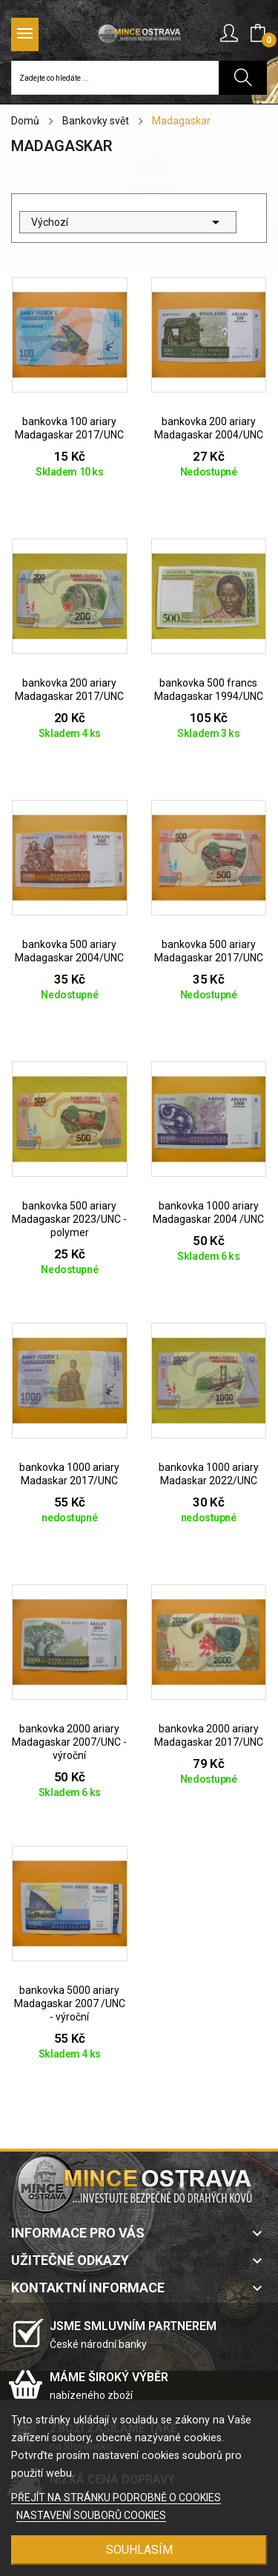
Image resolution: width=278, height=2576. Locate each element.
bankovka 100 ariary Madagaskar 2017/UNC (69, 428)
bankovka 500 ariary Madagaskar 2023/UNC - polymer (69, 1219)
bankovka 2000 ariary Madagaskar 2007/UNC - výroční (69, 1742)
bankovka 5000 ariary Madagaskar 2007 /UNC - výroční (69, 2003)
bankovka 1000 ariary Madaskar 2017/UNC (69, 1473)
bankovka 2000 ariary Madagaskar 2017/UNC (208, 1735)
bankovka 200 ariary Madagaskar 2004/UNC (208, 428)
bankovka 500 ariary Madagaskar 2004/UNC (69, 951)
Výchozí (128, 222)
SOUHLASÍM (139, 2550)
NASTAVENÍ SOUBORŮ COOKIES (91, 2515)
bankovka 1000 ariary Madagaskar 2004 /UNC (208, 1212)
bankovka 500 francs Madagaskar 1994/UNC (208, 689)
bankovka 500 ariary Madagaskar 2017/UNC (208, 951)
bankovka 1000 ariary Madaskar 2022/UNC (209, 1473)
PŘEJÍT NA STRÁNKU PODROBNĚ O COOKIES (116, 2497)
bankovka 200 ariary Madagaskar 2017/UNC (69, 689)
